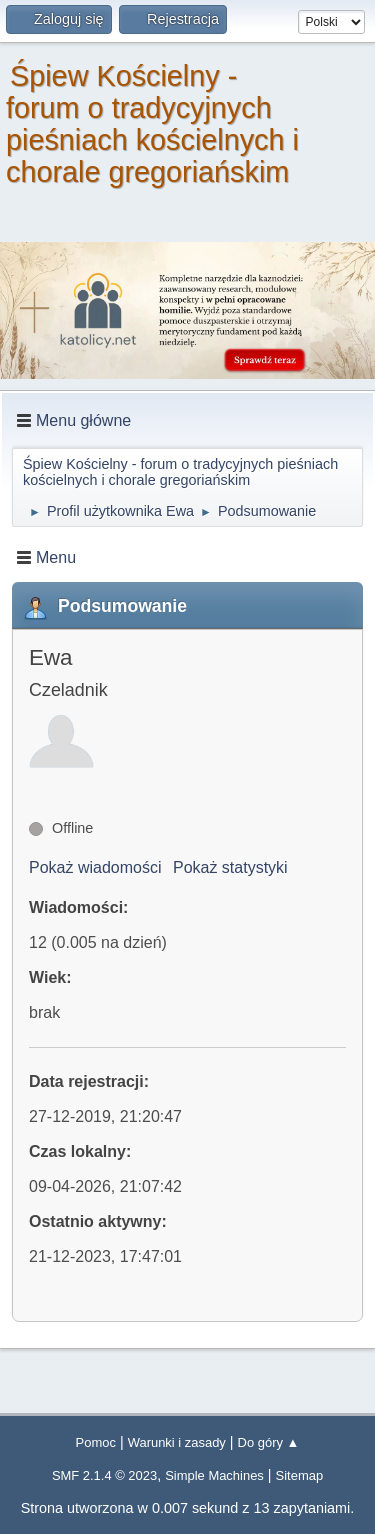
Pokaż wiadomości (95, 867)
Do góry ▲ (269, 1442)
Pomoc (96, 1442)
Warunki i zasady (177, 1442)
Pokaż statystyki (230, 867)
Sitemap (300, 1475)
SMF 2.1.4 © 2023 (104, 1475)
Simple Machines (214, 1475)
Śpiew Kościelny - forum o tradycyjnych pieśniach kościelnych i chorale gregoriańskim (152, 124)
